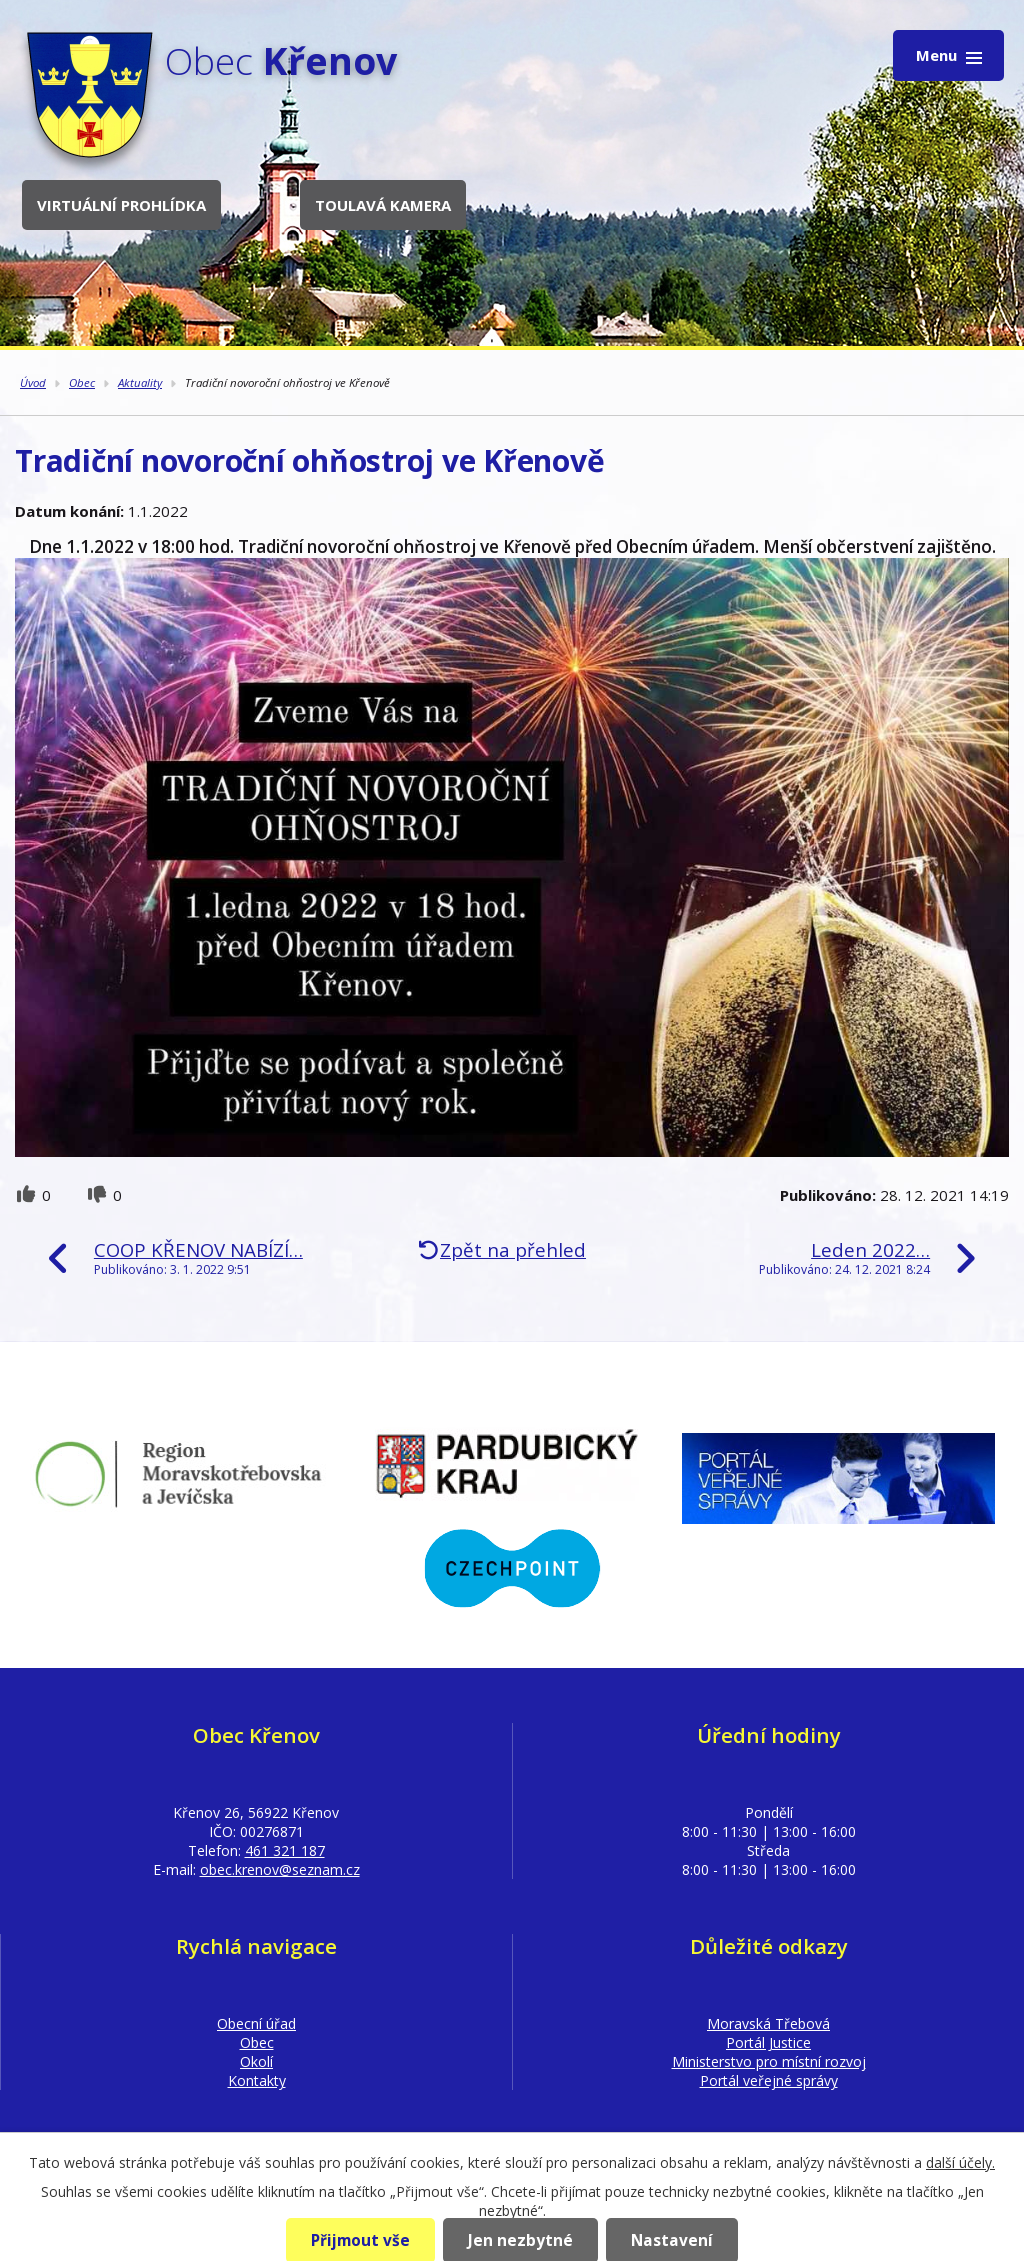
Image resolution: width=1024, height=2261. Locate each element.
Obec (82, 382)
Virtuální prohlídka (121, 205)
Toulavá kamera (383, 205)
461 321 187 (285, 1850)
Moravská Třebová (768, 2023)
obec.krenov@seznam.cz (280, 1869)
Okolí (256, 2061)
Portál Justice (768, 2042)
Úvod (33, 382)
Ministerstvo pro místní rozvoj (769, 2061)
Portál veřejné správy (769, 2080)
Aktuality (140, 382)
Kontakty (257, 2080)
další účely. (960, 2162)
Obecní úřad (256, 2023)
